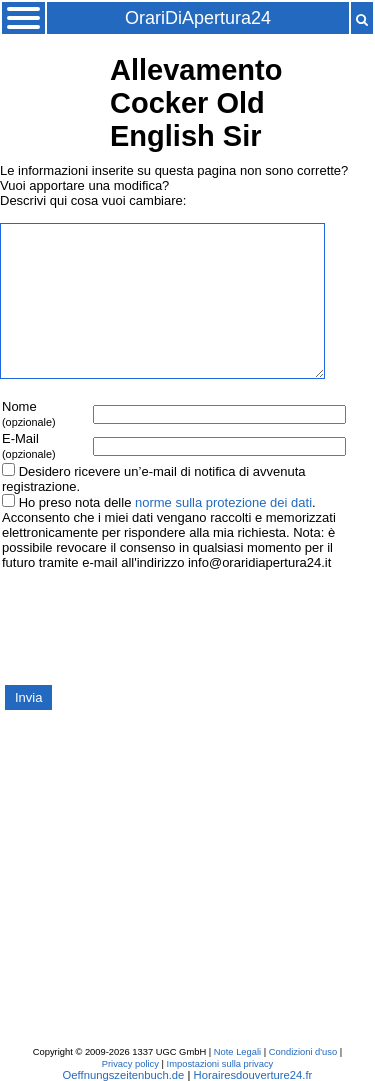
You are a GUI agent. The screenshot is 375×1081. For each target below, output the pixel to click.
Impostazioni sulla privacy (220, 1064)
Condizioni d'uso (303, 1052)
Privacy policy (130, 1064)
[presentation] (152, 626)
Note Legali (237, 1052)
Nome (29, 413)
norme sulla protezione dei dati (223, 502)
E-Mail (29, 445)
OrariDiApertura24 (198, 18)
